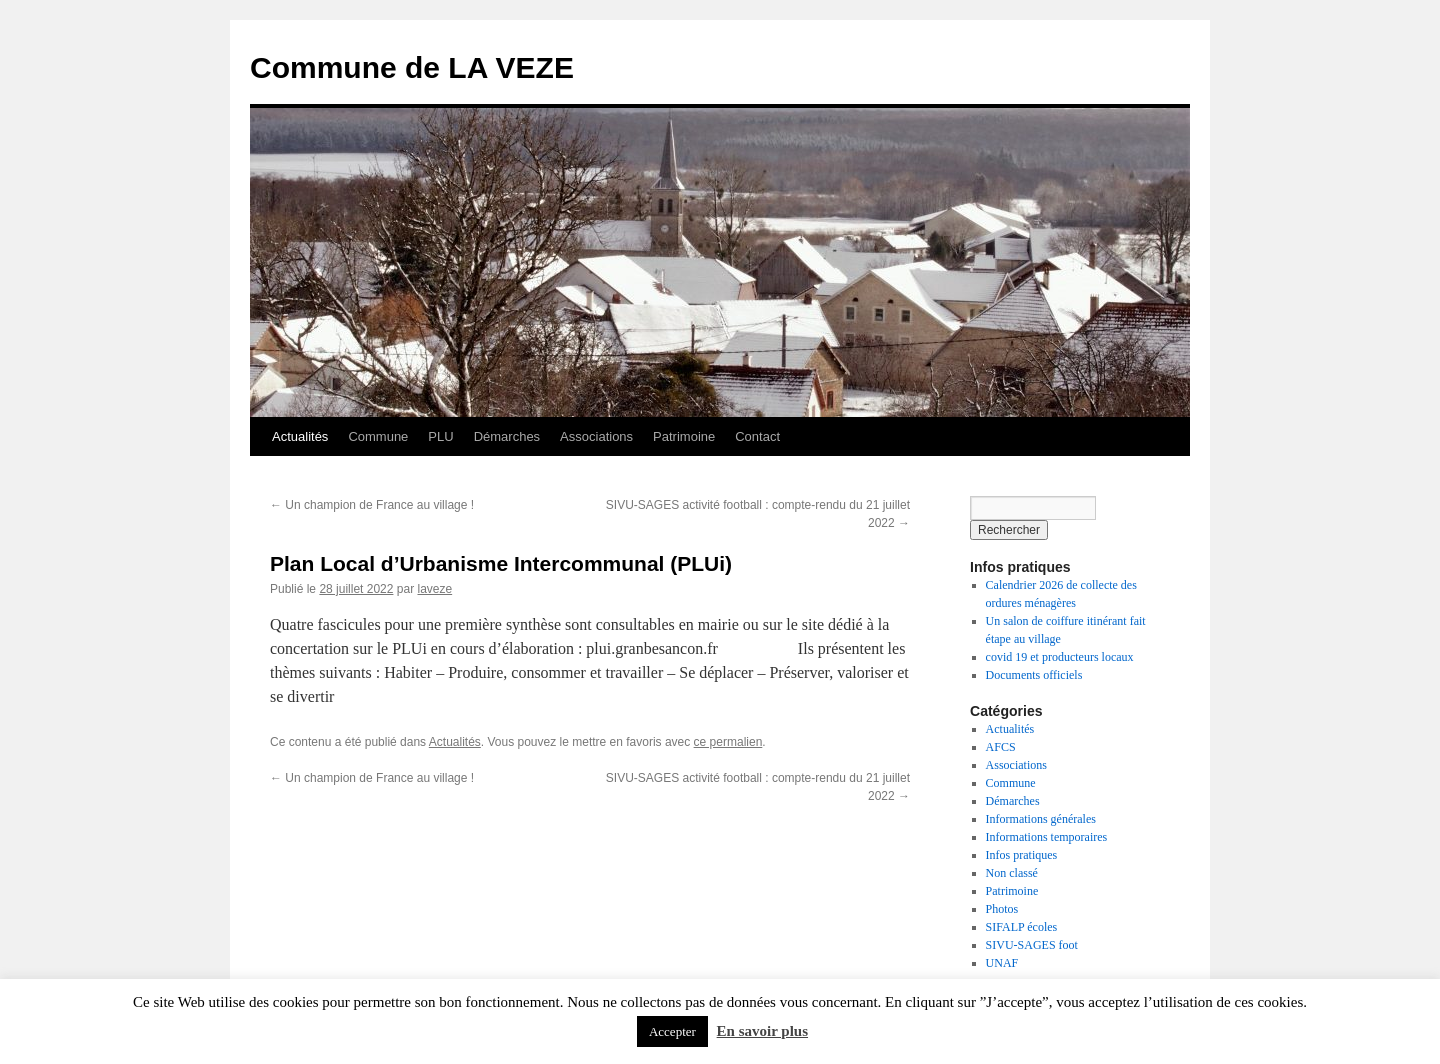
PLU (440, 436)
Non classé (1012, 873)
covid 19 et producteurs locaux (1060, 657)
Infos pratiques (1022, 855)
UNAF (1002, 963)
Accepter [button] (672, 1031)
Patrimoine (684, 436)
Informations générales (1041, 819)
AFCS (1001, 747)
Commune (378, 436)
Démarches (507, 436)
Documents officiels (1034, 675)
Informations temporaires (1047, 837)
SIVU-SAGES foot (1032, 945)
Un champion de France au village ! (372, 505)
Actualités (300, 436)
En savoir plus (762, 1031)
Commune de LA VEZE (412, 67)
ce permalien (728, 742)
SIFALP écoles (1022, 927)
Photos (1002, 909)
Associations (596, 436)
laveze (434, 589)
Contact (757, 436)
